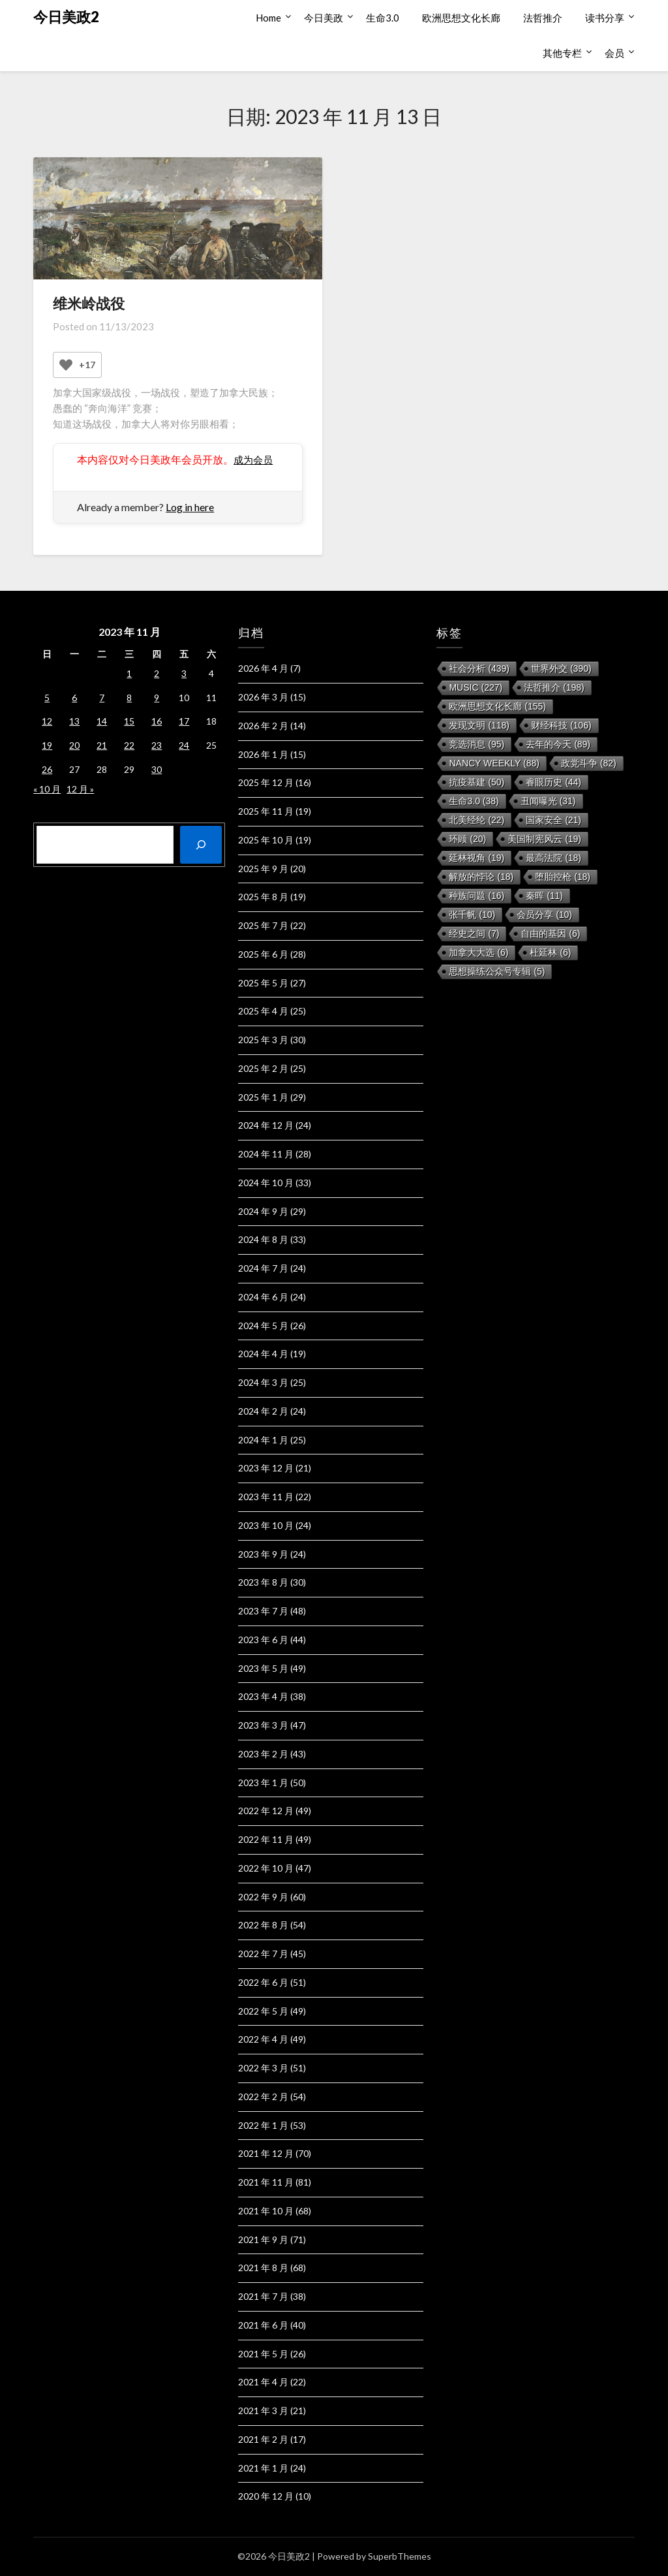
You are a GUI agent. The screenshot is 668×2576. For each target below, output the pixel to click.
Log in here (190, 507)
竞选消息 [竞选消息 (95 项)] (476, 744)
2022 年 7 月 (263, 1953)
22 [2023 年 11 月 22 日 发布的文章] (129, 745)
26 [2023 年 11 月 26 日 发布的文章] (47, 769)
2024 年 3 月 (263, 1382)
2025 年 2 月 (263, 1068)
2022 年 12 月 (266, 1810)
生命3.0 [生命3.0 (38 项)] (473, 801)
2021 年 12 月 (266, 2153)
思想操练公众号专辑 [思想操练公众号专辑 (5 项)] (497, 971)
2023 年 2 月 (263, 1753)
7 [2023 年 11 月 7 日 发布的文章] (101, 697)
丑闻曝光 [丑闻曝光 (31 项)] (548, 801)
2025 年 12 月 (266, 782)
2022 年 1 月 (263, 2125)
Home (268, 18)
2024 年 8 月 (263, 1239)
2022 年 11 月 (266, 1839)
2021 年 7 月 (263, 2296)
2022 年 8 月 (263, 1924)
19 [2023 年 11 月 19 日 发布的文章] (47, 745)
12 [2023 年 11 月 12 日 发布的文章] (47, 721)
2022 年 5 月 (263, 2011)
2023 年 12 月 (266, 1467)
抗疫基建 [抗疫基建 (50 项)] (476, 782)
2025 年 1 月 (263, 1097)
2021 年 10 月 (266, 2210)
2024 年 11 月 (266, 1153)
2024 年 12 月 (266, 1125)
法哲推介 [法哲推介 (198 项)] (554, 687)
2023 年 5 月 (263, 1668)
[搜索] (201, 845)
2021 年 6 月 (263, 2325)
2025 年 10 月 (266, 839)
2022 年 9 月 (263, 1896)
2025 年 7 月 (263, 925)
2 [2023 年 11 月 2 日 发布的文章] (156, 673)
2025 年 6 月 (263, 954)
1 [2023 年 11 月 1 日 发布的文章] (129, 673)
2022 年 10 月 (266, 1868)
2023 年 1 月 (263, 1782)
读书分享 (604, 18)
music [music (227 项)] (475, 687)
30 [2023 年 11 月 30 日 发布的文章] (156, 769)
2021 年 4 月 (263, 2381)
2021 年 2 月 (263, 2439)
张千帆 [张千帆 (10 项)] (472, 914)
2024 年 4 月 (263, 1353)
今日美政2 (66, 16)
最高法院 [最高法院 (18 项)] (553, 858)
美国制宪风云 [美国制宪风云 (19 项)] (544, 839)
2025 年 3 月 (263, 1039)
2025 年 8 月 (263, 896)
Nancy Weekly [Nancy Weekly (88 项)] (494, 763)
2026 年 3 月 (263, 696)
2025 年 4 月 (263, 1010)
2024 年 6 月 (263, 1296)
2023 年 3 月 (263, 1725)
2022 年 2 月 (263, 2096)
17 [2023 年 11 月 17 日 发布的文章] (184, 721)
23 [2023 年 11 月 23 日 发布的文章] (156, 745)
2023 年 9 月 (263, 1554)
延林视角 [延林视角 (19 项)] (476, 858)
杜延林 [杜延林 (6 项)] (550, 952)
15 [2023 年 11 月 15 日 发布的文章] (129, 721)
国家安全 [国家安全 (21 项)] (553, 820)
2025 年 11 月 (266, 811)
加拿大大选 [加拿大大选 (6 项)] (478, 952)
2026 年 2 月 (263, 725)
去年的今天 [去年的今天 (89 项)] (558, 744)
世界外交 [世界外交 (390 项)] (561, 668)
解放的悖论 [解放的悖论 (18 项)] (481, 877)
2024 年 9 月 (263, 1211)
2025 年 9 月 (263, 868)
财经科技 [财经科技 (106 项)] (561, 725)
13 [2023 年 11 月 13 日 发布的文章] (74, 721)
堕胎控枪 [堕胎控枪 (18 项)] (562, 877)
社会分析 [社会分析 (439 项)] (479, 668)
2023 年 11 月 (266, 1496)
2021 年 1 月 (263, 2468)
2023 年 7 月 (263, 1610)
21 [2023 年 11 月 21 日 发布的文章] (102, 745)
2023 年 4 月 (263, 1696)
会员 (614, 53)
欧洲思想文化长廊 (461, 18)
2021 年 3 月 (263, 2410)
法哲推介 (542, 18)
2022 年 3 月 (263, 2067)
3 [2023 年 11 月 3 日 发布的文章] (184, 673)
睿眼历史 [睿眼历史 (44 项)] (553, 782)
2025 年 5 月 (263, 982)
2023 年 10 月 (266, 1525)
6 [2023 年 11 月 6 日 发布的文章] (74, 697)
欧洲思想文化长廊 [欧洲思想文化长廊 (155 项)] (497, 706)
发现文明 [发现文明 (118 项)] (479, 725)
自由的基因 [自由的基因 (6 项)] (550, 933)
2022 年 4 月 (263, 2039)
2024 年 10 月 (266, 1182)
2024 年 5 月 (263, 1325)
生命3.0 (382, 18)
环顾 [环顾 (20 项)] (467, 839)
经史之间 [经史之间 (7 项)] (474, 933)
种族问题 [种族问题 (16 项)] (476, 895)
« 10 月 (47, 788)
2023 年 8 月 (263, 1582)
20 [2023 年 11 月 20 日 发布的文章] (74, 745)
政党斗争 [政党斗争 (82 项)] (588, 763)
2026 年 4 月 (263, 668)
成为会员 (254, 459)
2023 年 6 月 (263, 1639)
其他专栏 (562, 53)
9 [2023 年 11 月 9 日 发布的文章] (156, 697)
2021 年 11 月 (266, 2182)
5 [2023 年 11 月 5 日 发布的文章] (47, 697)
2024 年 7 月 (263, 1268)
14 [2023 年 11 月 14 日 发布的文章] (102, 721)
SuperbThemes (399, 2556)
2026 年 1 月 (263, 754)
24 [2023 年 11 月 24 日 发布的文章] (184, 745)
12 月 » (80, 788)
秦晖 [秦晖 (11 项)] (544, 895)
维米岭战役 (89, 303)
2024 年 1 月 (263, 1439)
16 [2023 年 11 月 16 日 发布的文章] (156, 721)
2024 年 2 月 (263, 1411)
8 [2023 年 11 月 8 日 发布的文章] (129, 697)
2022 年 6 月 (263, 1982)
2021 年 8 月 (263, 2267)
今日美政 (323, 18)
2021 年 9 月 (263, 2239)
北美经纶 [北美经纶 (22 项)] (476, 820)
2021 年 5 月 (263, 2353)
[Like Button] (66, 365)
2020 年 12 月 (266, 2496)
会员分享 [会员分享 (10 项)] (544, 914)
